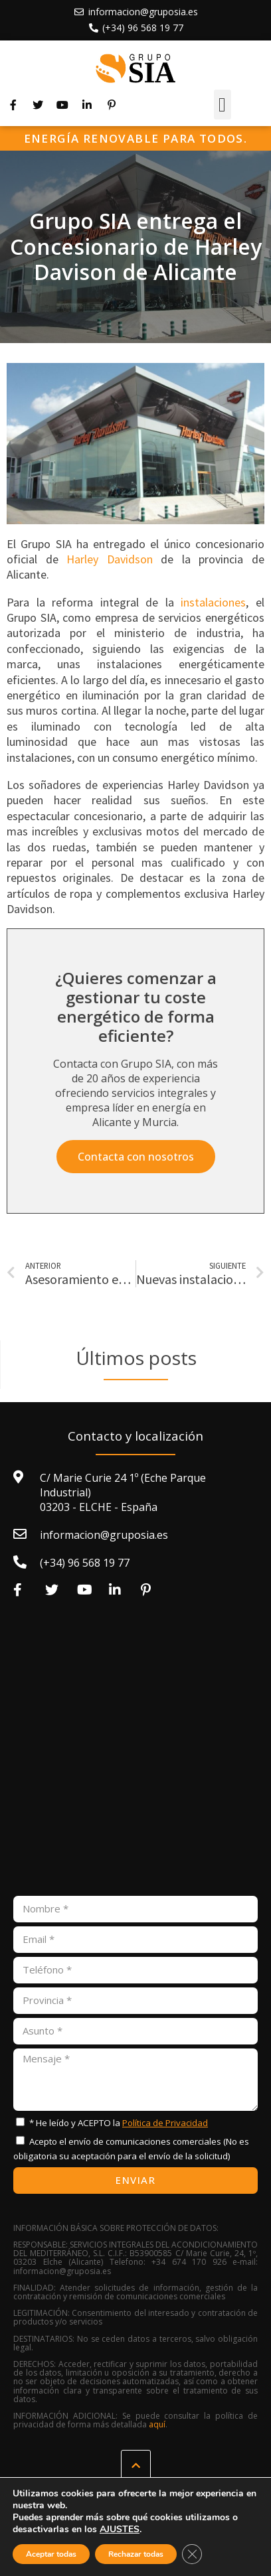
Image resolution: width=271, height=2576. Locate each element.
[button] (222, 104)
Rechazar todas (135, 2554)
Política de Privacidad (165, 2123)
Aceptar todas (51, 2554)
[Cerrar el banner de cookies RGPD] (192, 2554)
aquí (157, 2424)
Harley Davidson (109, 559)
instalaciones (213, 602)
